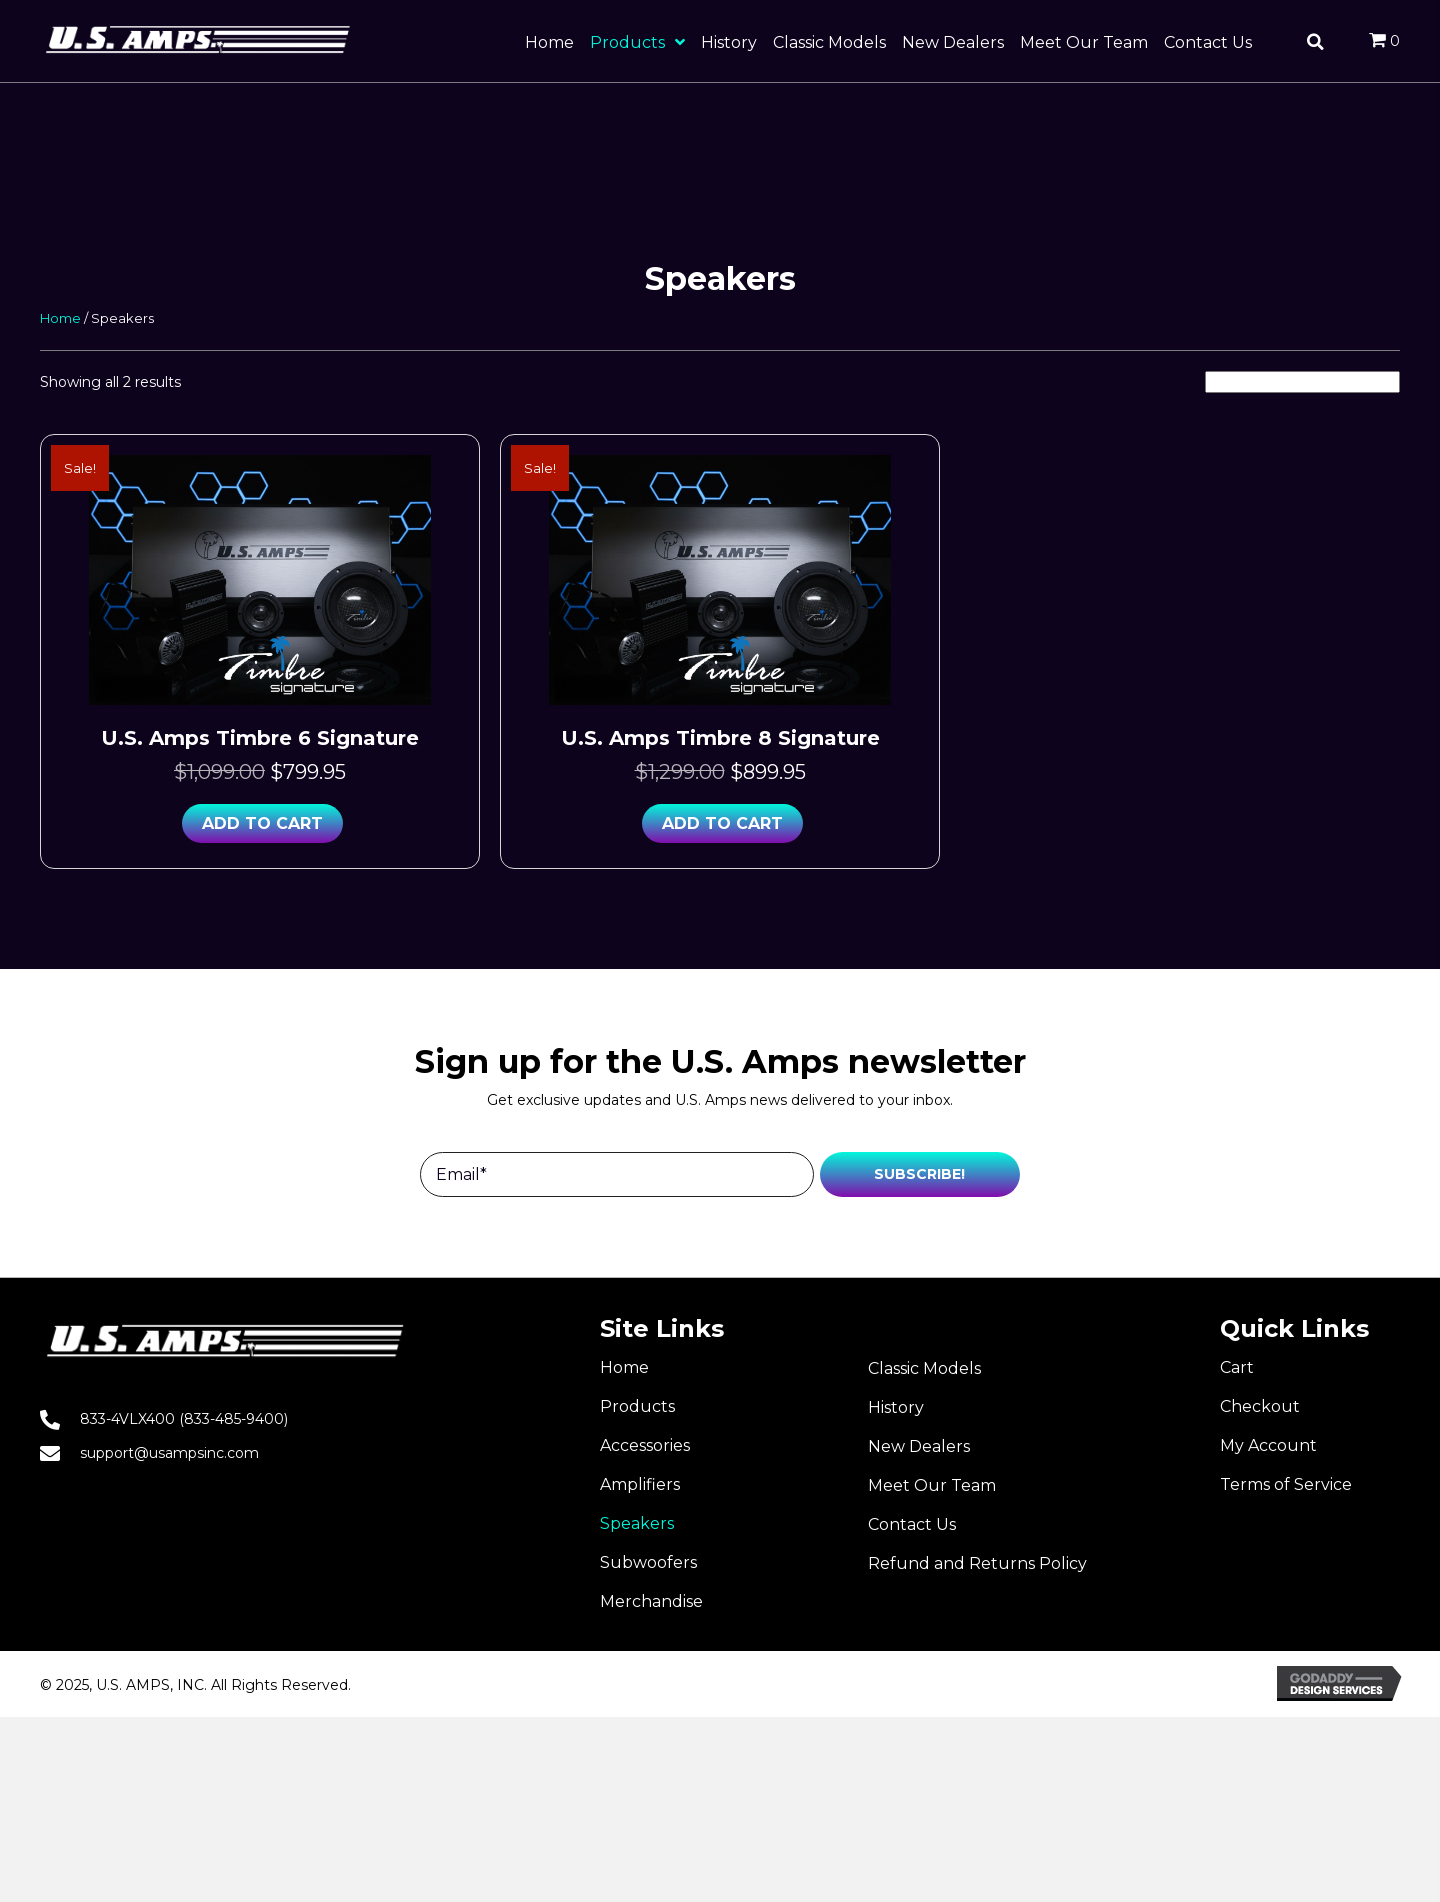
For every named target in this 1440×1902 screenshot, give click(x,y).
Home (60, 318)
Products (637, 1406)
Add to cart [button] (262, 823)
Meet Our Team (932, 1485)
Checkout (1260, 1406)
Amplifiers (640, 1484)
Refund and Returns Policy (977, 1563)
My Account (1268, 1445)
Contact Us (912, 1524)
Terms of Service (1286, 1484)
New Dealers (919, 1446)
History (896, 1407)
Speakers (637, 1523)
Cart (1237, 1367)
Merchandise (651, 1601)
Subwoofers (648, 1562)
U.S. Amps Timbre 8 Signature (720, 738)
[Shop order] (1302, 382)
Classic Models (924, 1368)
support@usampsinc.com (169, 1453)
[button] (920, 1174)
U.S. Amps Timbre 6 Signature (260, 738)
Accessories (645, 1445)
